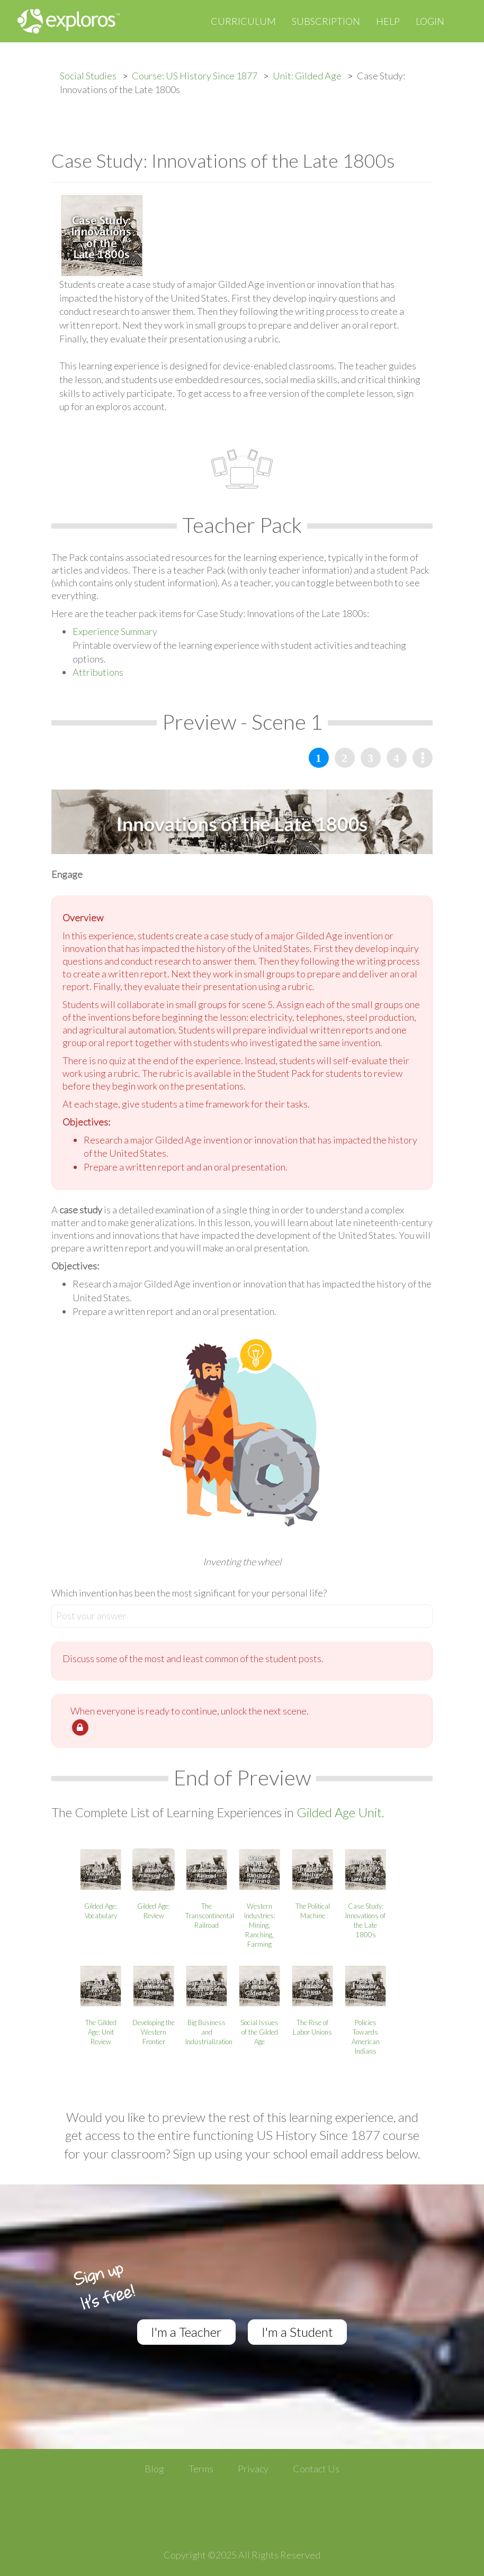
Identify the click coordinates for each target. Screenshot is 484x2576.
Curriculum (243, 21)
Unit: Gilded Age (307, 75)
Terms (201, 2468)
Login (430, 21)
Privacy (253, 2468)
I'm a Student (297, 2331)
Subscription (326, 21)
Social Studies (88, 75)
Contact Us (316, 2468)
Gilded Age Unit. (340, 1812)
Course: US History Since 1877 (194, 75)
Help (388, 21)
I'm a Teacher (186, 2331)
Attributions (98, 672)
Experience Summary (115, 631)
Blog (154, 2468)
